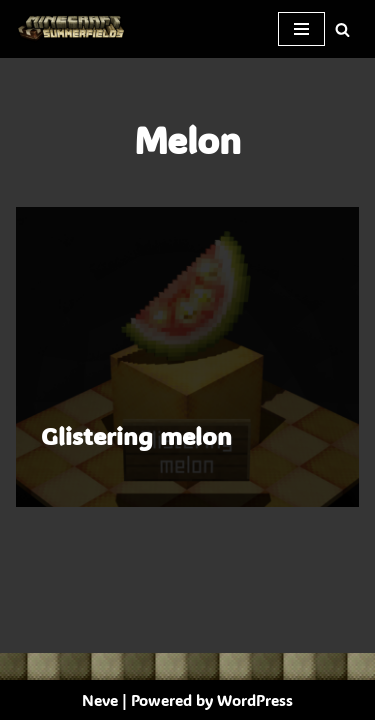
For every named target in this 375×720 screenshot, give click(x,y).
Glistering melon (136, 435)
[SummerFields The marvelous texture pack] (75, 29)
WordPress (255, 700)
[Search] (342, 29)
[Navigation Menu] (301, 29)
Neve (100, 700)
